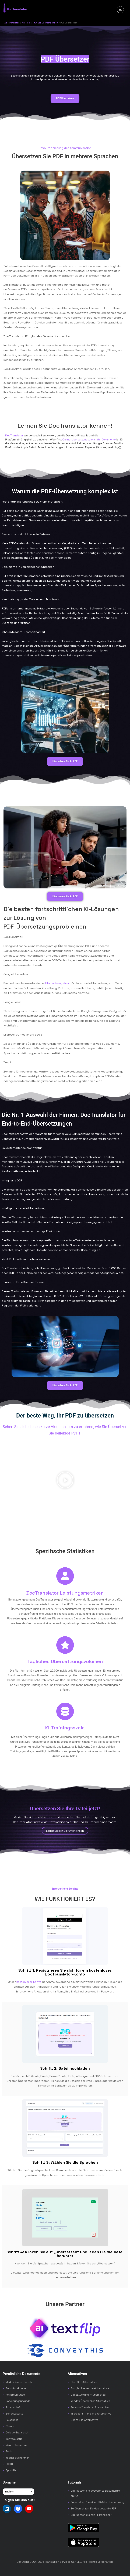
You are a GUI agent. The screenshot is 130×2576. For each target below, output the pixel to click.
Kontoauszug (14, 2438)
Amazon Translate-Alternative (90, 2407)
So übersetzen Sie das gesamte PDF (93, 2508)
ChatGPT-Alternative (84, 2382)
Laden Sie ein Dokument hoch (65, 1830)
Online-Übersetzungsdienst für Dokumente (88, 439)
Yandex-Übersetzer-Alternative (90, 2401)
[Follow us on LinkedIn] (7, 2509)
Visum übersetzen (17, 2445)
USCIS (9, 2464)
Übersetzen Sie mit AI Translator (91, 2514)
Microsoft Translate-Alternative (91, 2413)
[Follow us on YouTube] (29, 2509)
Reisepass (12, 2420)
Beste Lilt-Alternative (84, 2420)
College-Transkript (17, 2432)
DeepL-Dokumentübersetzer (88, 2394)
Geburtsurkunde (16, 2388)
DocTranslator (11, 22)
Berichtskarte (14, 2413)
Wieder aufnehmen (18, 2457)
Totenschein (14, 2407)
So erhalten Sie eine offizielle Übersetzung (97, 2502)
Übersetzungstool (57, 983)
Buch (9, 2451)
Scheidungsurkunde (18, 2401)
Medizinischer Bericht (19, 2382)
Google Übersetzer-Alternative (90, 2388)
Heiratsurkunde (15, 2394)
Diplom (10, 2426)
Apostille (11, 2470)
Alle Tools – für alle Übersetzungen (40, 22)
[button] (65, 1480)
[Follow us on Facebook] (18, 2509)
